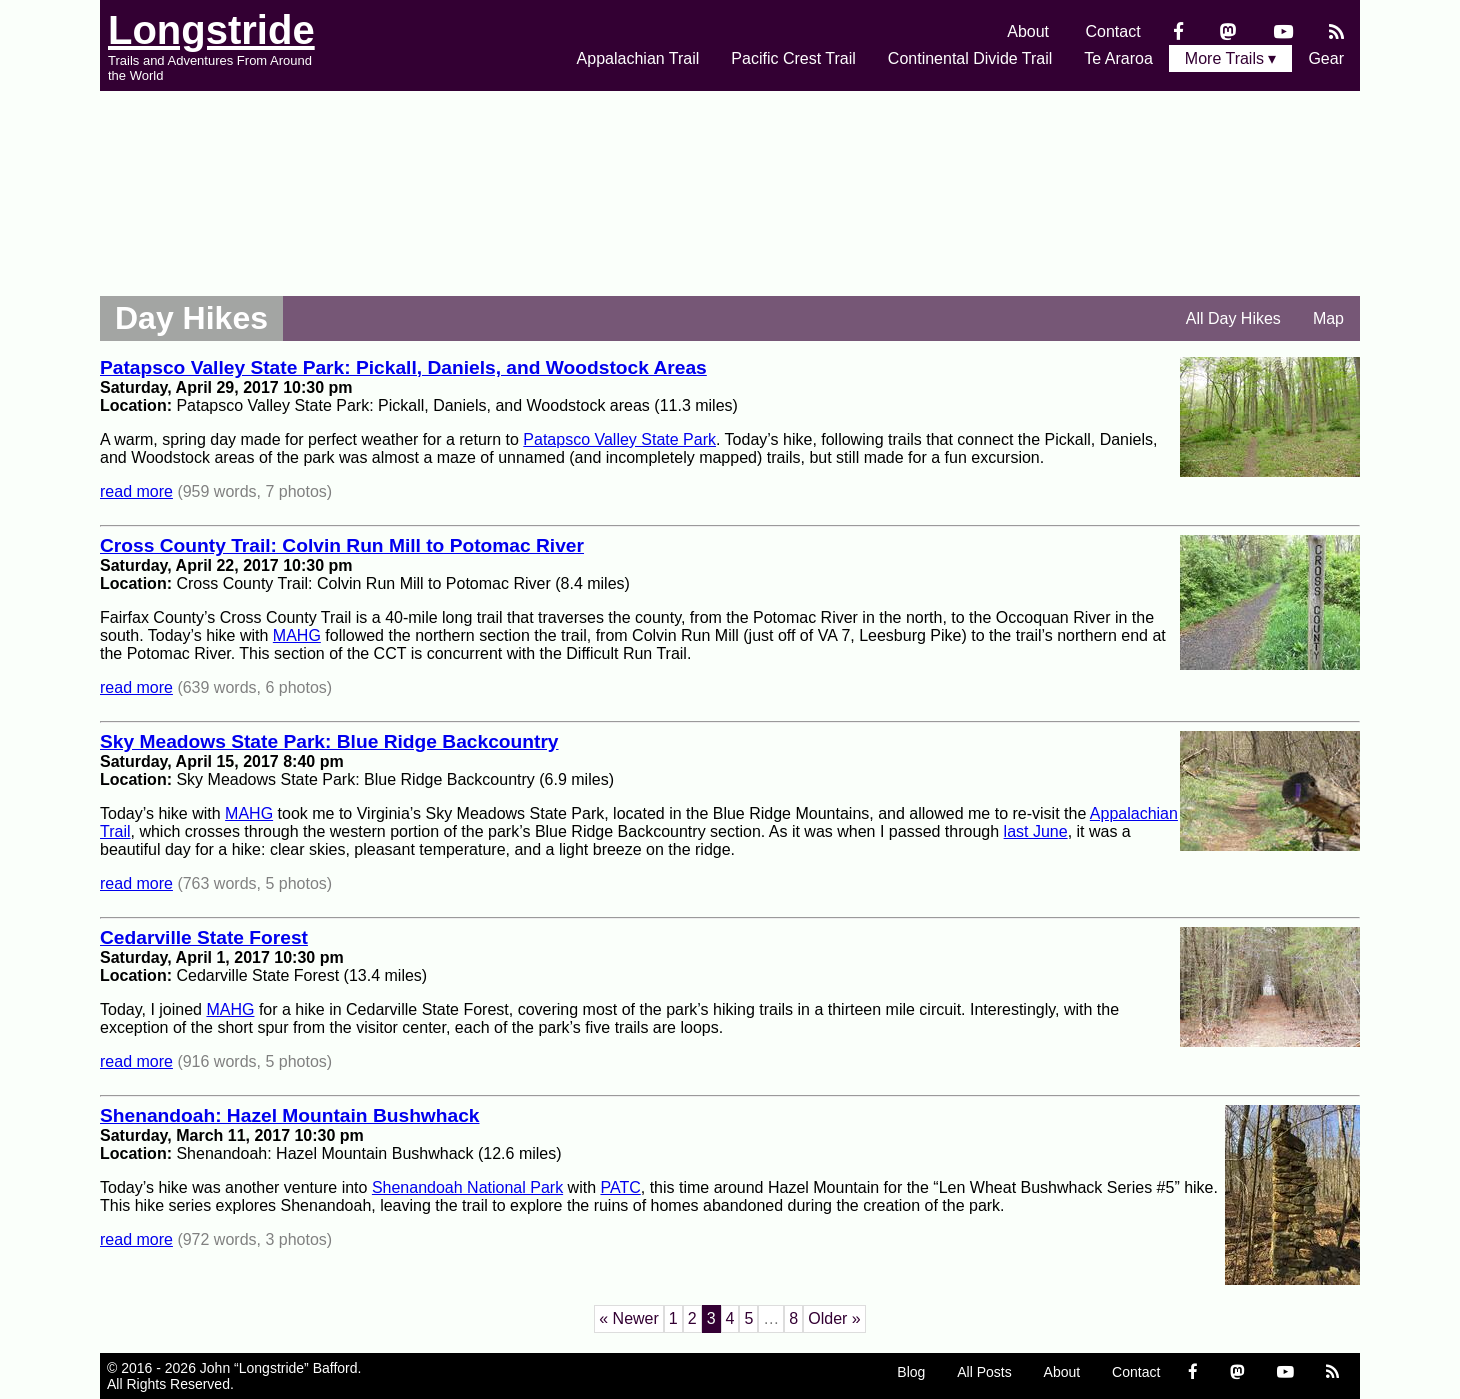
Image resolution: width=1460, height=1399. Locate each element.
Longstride (211, 30)
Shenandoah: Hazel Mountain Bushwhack (290, 1115)
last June (1036, 831)
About (1028, 31)
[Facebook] (1178, 31)
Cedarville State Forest (204, 937)
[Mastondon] (1228, 31)
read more (136, 491)
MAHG (297, 635)
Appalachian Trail (638, 58)
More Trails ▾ (1231, 58)
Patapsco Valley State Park (619, 439)
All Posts (984, 1372)
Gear (1326, 58)
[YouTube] (1283, 31)
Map (1328, 318)
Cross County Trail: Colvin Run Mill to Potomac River (342, 545)
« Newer (629, 1318)
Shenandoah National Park (467, 1187)
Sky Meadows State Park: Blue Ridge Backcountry (329, 741)
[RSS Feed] (1336, 31)
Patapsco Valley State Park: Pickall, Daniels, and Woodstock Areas (403, 367)
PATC (620, 1187)
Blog (911, 1372)
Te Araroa (1118, 58)
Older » (834, 1318)
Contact (1113, 31)
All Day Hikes (1233, 318)
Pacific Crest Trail (793, 58)
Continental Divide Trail (970, 58)
